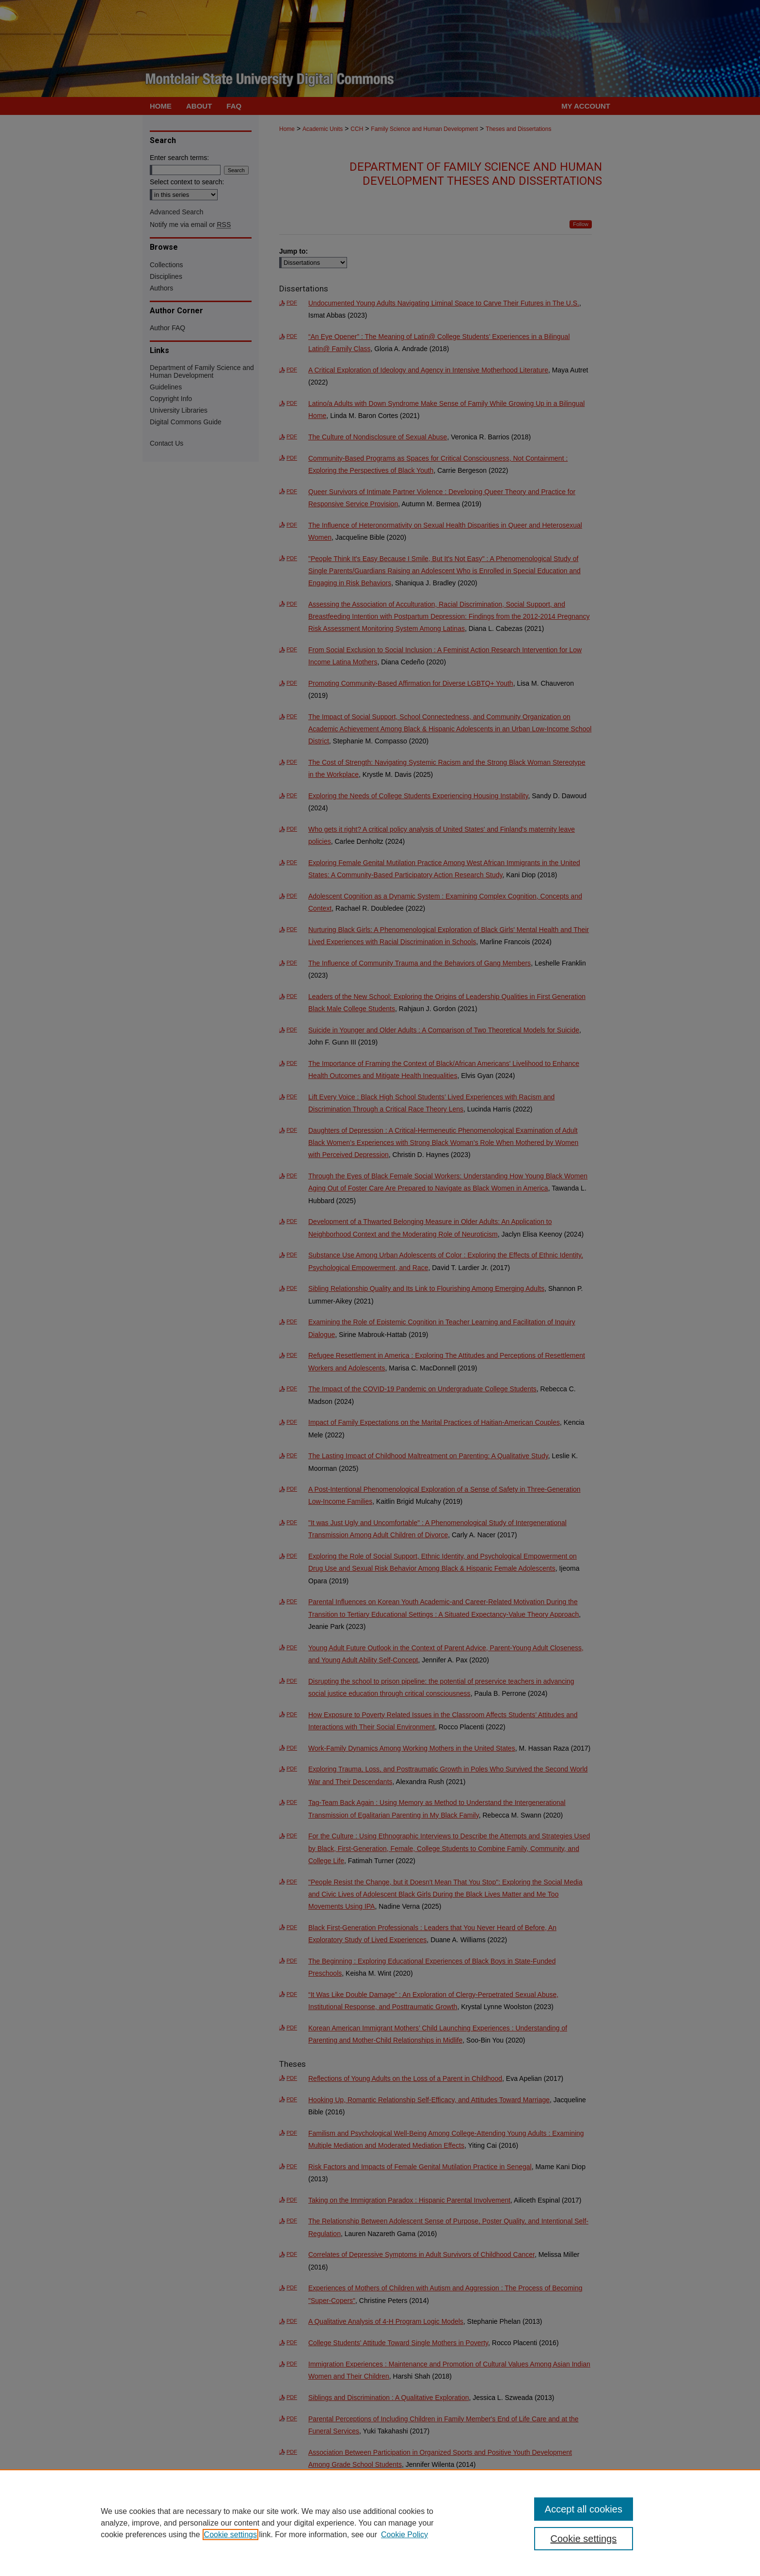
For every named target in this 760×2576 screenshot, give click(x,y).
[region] (380, 2522)
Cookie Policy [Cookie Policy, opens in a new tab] (404, 2534)
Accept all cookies (583, 2509)
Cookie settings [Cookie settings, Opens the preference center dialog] (584, 2538)
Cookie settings (230, 2534)
